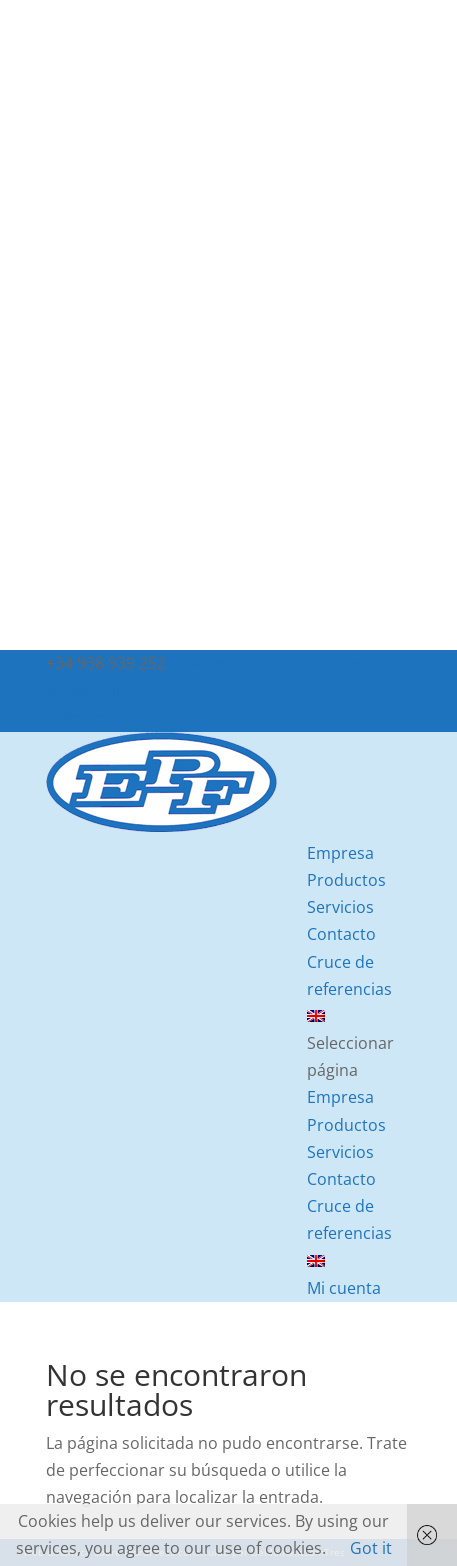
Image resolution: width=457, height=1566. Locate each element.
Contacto (341, 934)
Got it (371, 1548)
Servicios (340, 907)
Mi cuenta (83, 690)
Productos (346, 880)
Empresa (340, 853)
